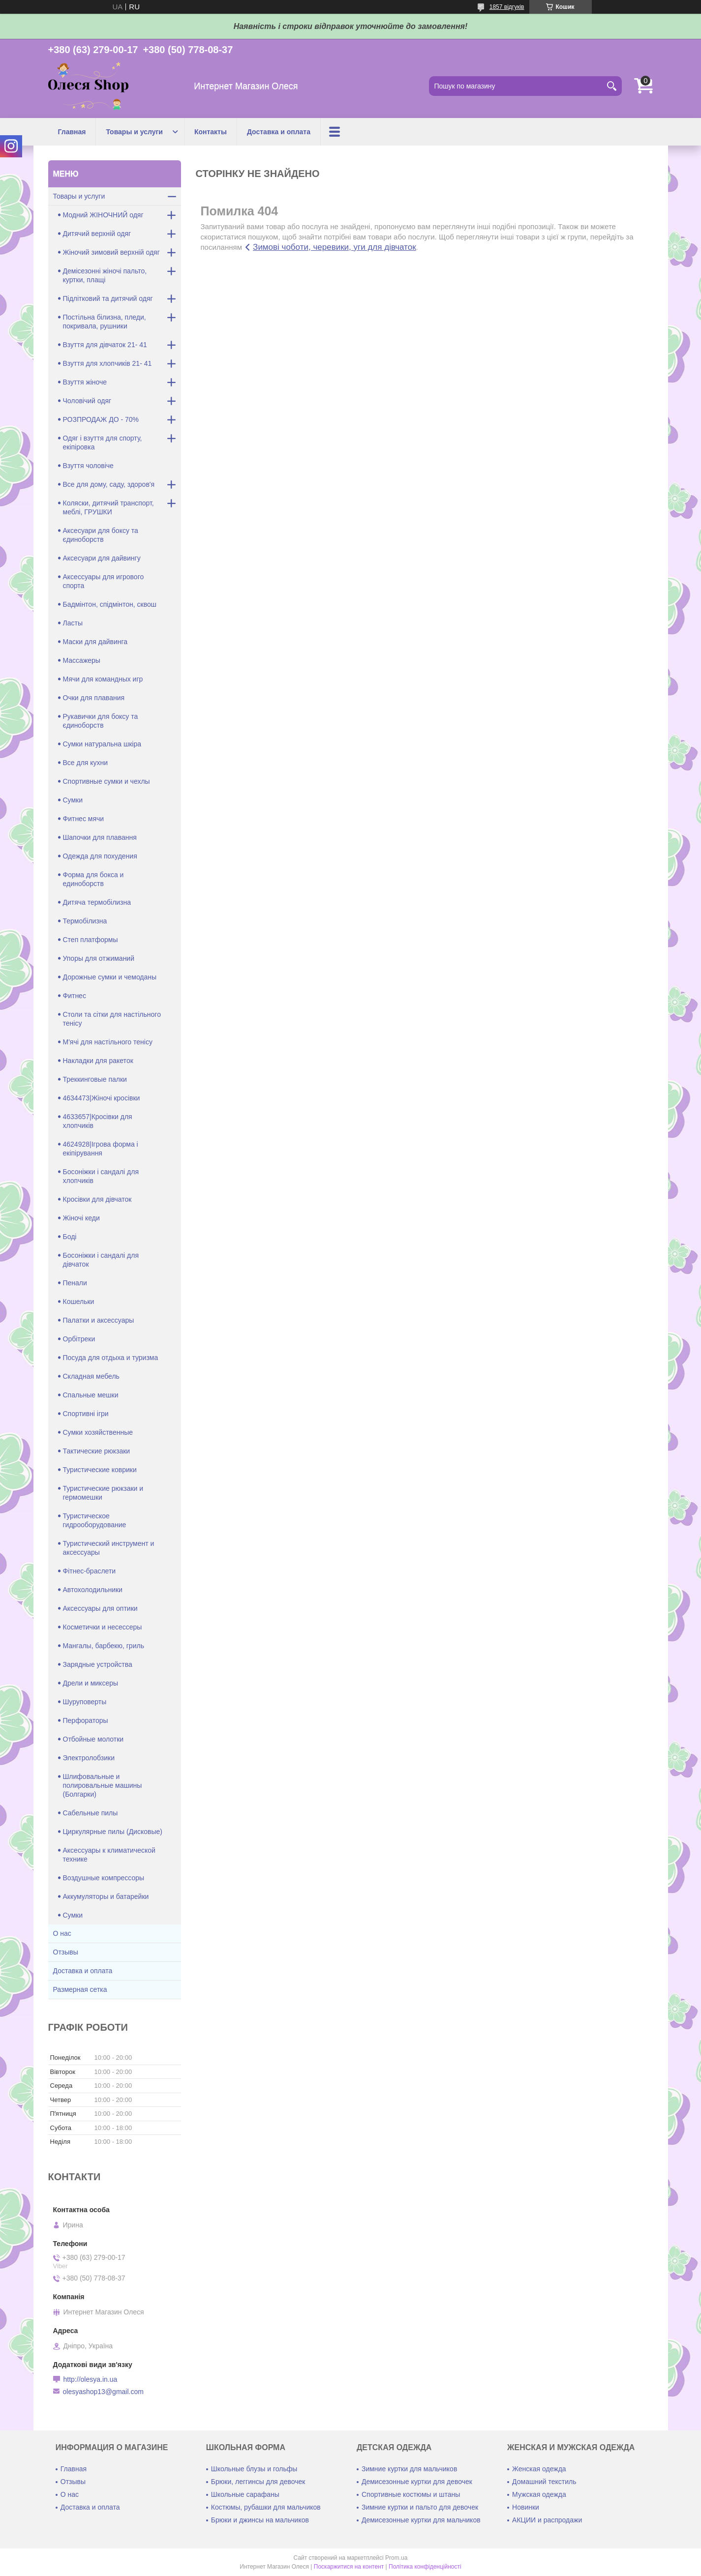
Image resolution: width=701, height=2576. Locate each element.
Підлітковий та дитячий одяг (108, 298)
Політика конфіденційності (425, 2566)
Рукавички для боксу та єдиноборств (100, 720)
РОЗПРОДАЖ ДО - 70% (101, 419)
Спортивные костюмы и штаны (411, 2494)
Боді (70, 1237)
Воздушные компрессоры (104, 1878)
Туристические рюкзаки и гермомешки (103, 1492)
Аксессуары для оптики (100, 1608)
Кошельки (78, 1301)
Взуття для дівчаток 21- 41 (105, 345)
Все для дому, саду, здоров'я (109, 484)
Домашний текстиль (544, 2482)
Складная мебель (91, 1376)
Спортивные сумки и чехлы (106, 781)
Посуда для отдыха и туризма (110, 1358)
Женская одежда (539, 2469)
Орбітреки (79, 1339)
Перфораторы (85, 1720)
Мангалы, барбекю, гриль (103, 1646)
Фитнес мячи (83, 819)
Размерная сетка (80, 1989)
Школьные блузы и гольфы (254, 2469)
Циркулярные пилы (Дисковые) (112, 1832)
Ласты (73, 623)
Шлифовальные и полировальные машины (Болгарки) (102, 1785)
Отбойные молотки (93, 1739)
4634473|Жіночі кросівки (101, 1098)
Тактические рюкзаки (96, 1451)
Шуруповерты (85, 1702)
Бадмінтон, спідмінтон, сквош (109, 604)
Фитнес (74, 996)
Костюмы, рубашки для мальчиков (266, 2507)
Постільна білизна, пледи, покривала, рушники (104, 321)
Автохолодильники (92, 1590)
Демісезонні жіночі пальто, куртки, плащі (105, 275)
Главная (72, 132)
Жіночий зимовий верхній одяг (111, 252)
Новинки (525, 2507)
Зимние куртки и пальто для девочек (420, 2507)
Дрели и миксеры (91, 1683)
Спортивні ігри (86, 1414)
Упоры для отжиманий (99, 958)
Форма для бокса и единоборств (93, 879)
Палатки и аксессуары (98, 1320)
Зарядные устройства (97, 1664)
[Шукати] (612, 86)
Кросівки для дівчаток (97, 1199)
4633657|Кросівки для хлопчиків (97, 1121)
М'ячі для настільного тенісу (107, 1042)
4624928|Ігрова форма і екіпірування (100, 1148)
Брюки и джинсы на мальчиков (260, 2520)
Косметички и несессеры (102, 1627)
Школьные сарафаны (245, 2494)
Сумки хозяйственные (98, 1432)
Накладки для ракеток (98, 1061)
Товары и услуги (134, 132)
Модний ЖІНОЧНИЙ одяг (103, 215)
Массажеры (81, 660)
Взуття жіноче (85, 382)
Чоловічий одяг (87, 401)
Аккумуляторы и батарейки (106, 1896)
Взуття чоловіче (88, 466)
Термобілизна (85, 921)
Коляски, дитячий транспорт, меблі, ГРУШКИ (108, 507)
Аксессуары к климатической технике (109, 1854)
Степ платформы (90, 940)
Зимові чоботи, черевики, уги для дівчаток (334, 247)
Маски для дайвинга (95, 642)
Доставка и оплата (278, 132)
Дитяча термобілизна (97, 902)
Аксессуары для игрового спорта (103, 581)
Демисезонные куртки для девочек (417, 2482)
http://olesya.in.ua (90, 2379)
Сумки (73, 800)
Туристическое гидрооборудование (94, 1520)
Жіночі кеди (81, 1218)
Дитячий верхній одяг (97, 233)
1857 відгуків (506, 6)
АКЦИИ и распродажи (547, 2520)
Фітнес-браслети (89, 1571)
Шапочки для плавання (100, 837)
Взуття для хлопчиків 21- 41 (107, 363)
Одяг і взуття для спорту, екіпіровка (102, 442)
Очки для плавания (94, 698)
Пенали (75, 1283)
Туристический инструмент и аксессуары (108, 1548)
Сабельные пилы (90, 1813)
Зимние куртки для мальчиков (409, 2469)
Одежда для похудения (100, 856)
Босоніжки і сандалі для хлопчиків (101, 1176)
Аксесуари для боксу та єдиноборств (100, 535)
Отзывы (65, 1952)
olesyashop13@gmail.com (103, 2392)
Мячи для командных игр (103, 679)
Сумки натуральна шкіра (102, 744)
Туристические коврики (100, 1470)
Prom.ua (396, 2557)
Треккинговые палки (95, 1079)
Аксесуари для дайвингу (102, 558)
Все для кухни (85, 763)
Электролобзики (89, 1758)
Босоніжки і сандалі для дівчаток (101, 1259)
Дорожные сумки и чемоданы (110, 977)
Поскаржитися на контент (349, 2566)
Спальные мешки (91, 1395)
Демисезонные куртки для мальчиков (421, 2520)
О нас (62, 1933)
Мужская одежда (539, 2494)
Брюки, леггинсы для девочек (258, 2482)
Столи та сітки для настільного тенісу (112, 1018)
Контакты (210, 132)
